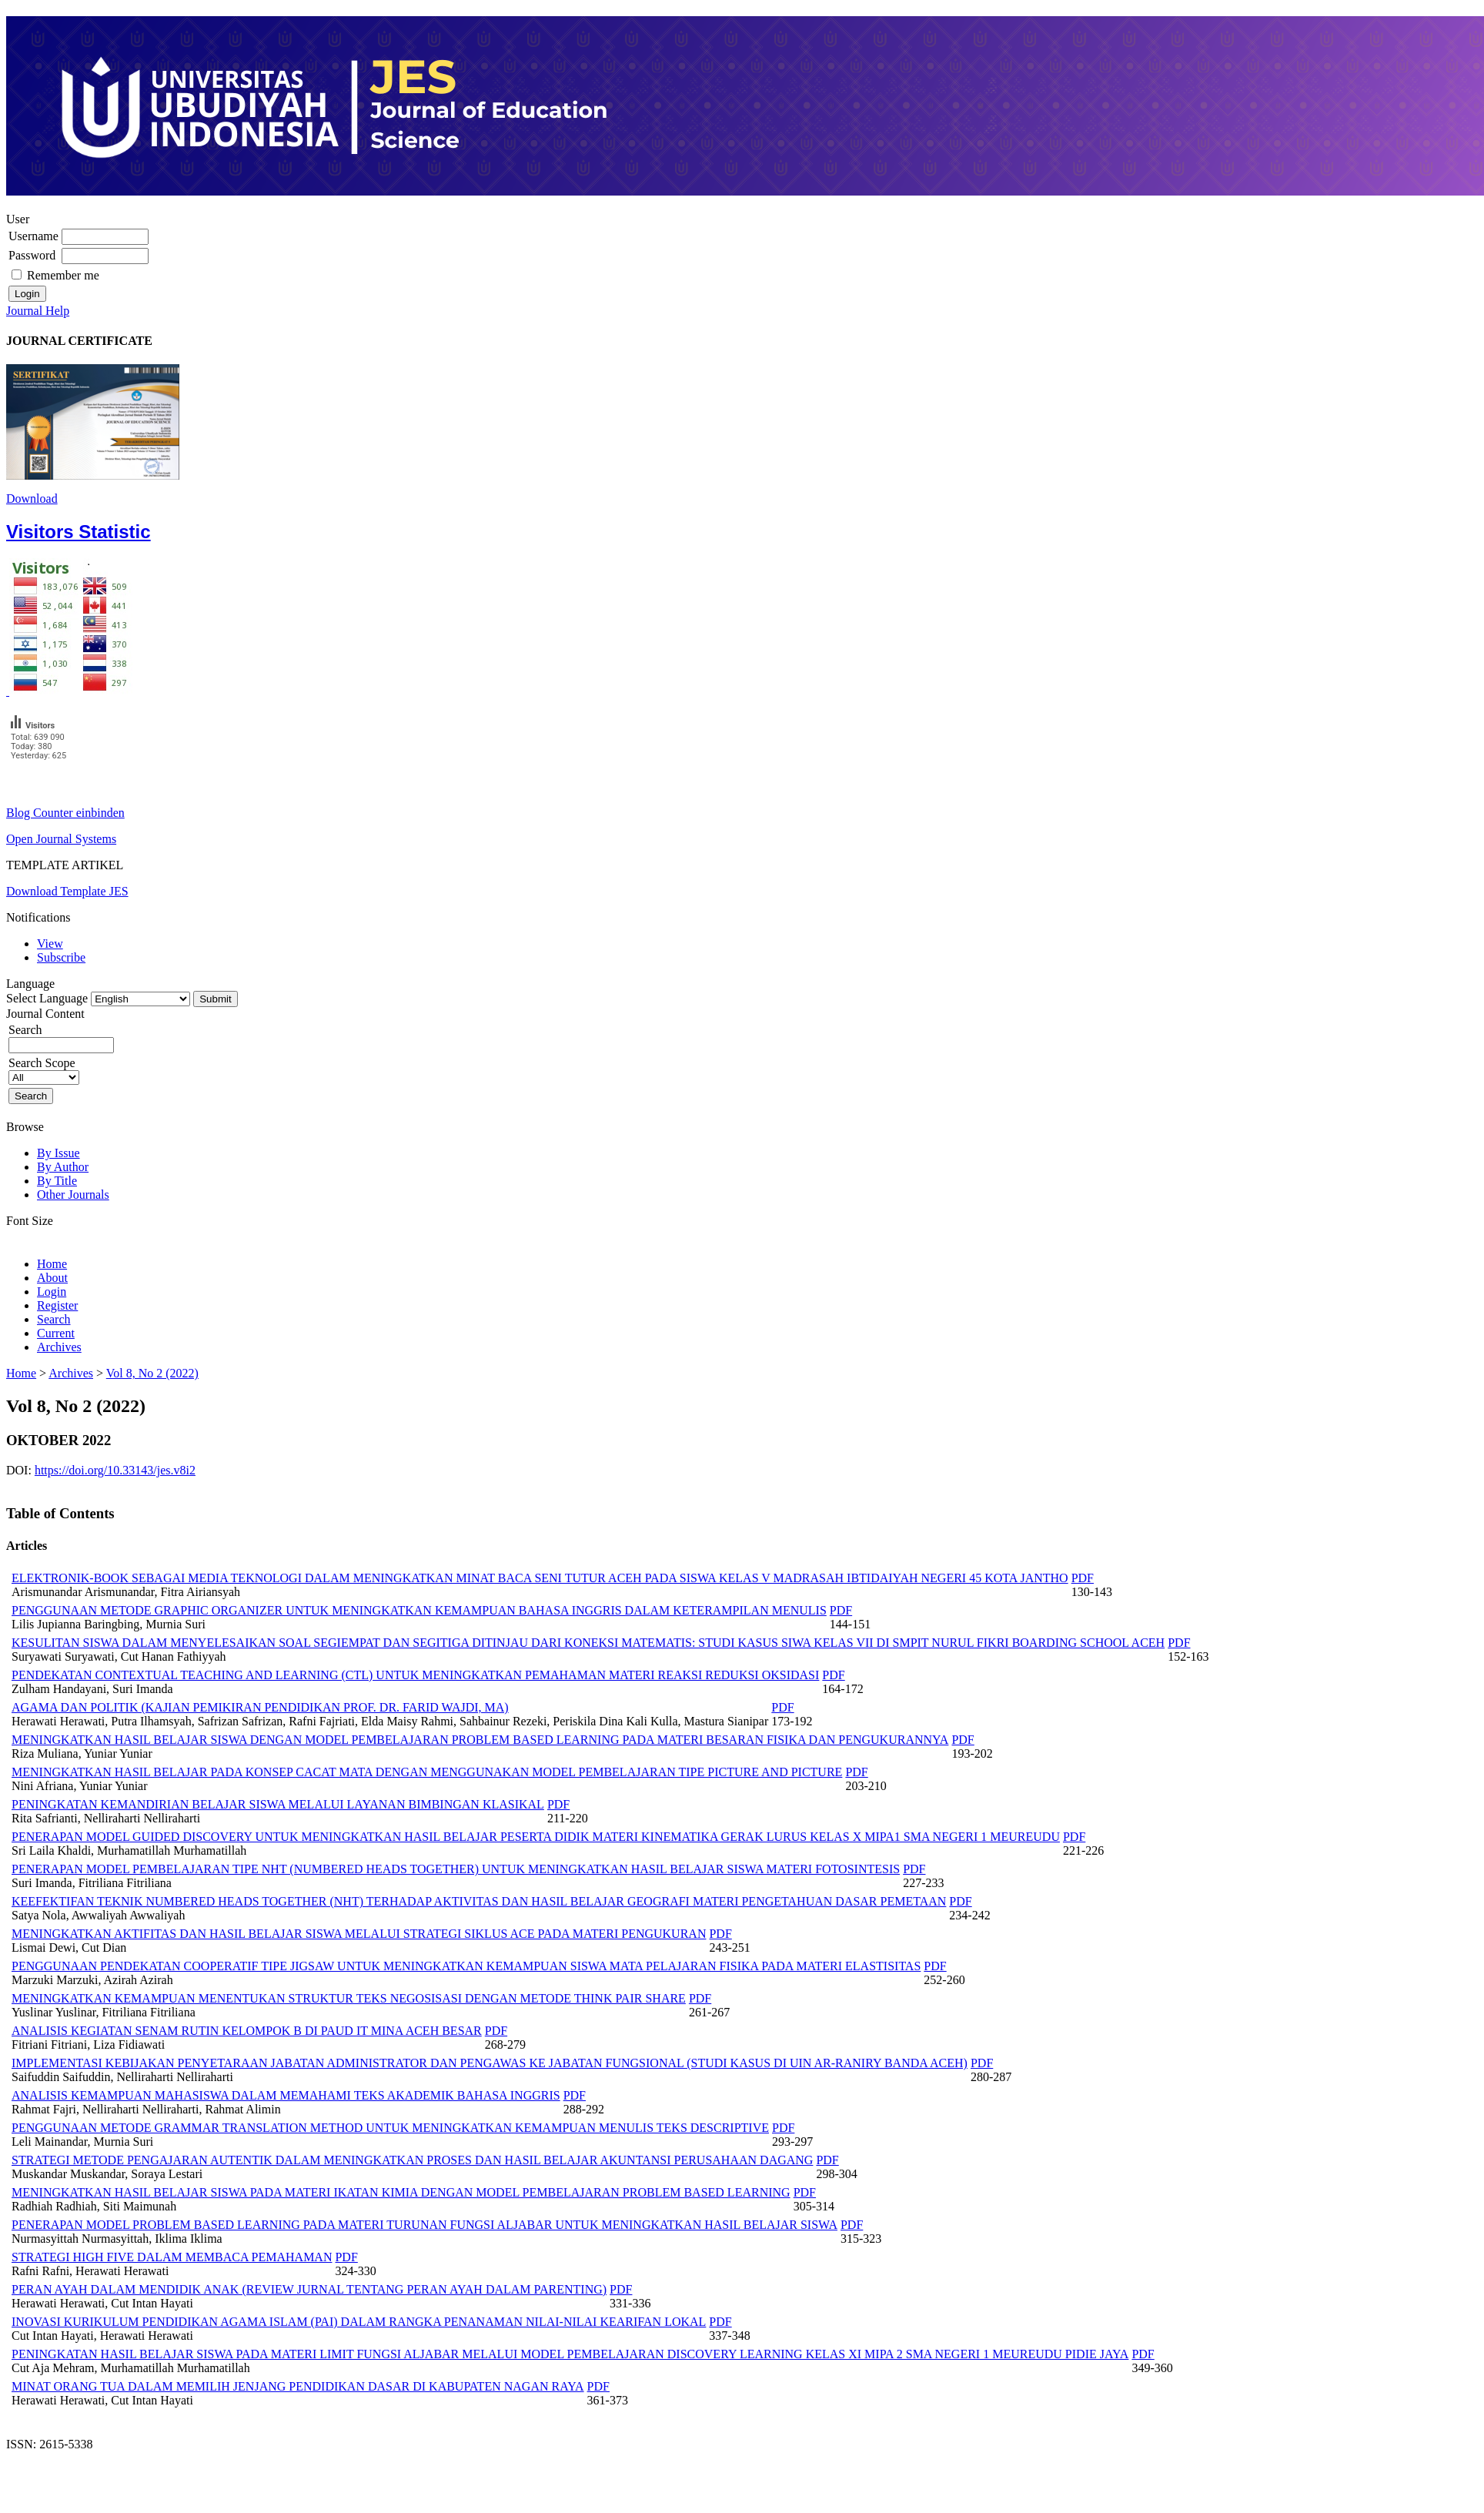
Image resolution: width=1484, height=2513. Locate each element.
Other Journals (73, 1194)
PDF (1082, 1577)
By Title (57, 1180)
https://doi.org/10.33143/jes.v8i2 (115, 1470)
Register (57, 1305)
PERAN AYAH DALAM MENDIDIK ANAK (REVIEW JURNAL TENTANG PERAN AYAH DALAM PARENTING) (309, 2289)
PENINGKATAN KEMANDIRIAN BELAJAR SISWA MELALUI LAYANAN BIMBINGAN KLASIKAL (278, 1804)
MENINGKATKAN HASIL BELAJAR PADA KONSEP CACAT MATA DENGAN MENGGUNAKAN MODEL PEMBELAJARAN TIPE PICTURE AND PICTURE (427, 1772)
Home (52, 1263)
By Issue (58, 1152)
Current (56, 1333)
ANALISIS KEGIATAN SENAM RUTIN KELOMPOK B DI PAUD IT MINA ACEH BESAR (247, 2030)
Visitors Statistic (78, 531)
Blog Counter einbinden (65, 812)
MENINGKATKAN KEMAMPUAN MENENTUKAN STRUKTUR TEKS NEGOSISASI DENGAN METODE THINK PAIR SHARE (349, 1998)
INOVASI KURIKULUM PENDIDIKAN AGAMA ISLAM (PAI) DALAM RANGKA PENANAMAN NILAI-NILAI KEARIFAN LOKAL (359, 2321)
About (52, 1277)
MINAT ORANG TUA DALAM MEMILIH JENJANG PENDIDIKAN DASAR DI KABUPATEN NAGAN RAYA (298, 2386)
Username (33, 236)
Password (31, 255)
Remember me (63, 275)
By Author (63, 1166)
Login (51, 1291)
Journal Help (37, 310)
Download (32, 498)
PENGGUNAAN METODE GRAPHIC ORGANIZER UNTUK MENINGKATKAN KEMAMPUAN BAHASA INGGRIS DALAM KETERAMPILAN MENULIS (419, 1610)
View (50, 943)
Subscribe (61, 957)
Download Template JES (67, 891)
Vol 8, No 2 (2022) (152, 1373)
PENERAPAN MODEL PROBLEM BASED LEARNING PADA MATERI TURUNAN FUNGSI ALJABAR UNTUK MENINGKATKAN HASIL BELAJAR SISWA (424, 2224)
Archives (59, 1347)
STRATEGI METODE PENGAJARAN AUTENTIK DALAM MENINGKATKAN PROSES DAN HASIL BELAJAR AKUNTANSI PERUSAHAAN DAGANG (412, 2160)
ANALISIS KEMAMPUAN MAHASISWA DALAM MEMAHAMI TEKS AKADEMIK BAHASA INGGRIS (286, 2095)
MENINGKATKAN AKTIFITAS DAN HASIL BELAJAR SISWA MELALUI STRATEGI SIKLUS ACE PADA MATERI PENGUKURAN (359, 1933)
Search (61, 1037)
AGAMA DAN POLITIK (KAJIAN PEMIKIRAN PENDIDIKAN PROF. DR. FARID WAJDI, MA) (260, 1707)
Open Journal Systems (61, 838)
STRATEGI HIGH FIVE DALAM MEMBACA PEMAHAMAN (172, 2257)
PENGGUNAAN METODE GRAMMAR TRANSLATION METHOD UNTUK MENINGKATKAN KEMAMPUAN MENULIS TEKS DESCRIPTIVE (390, 2127)
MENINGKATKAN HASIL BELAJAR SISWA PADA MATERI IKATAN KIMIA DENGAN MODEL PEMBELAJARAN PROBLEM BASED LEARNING (401, 2192)
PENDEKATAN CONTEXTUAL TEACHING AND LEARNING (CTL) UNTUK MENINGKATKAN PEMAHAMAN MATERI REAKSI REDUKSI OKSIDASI (415, 1674)
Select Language (47, 998)
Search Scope (43, 1069)
